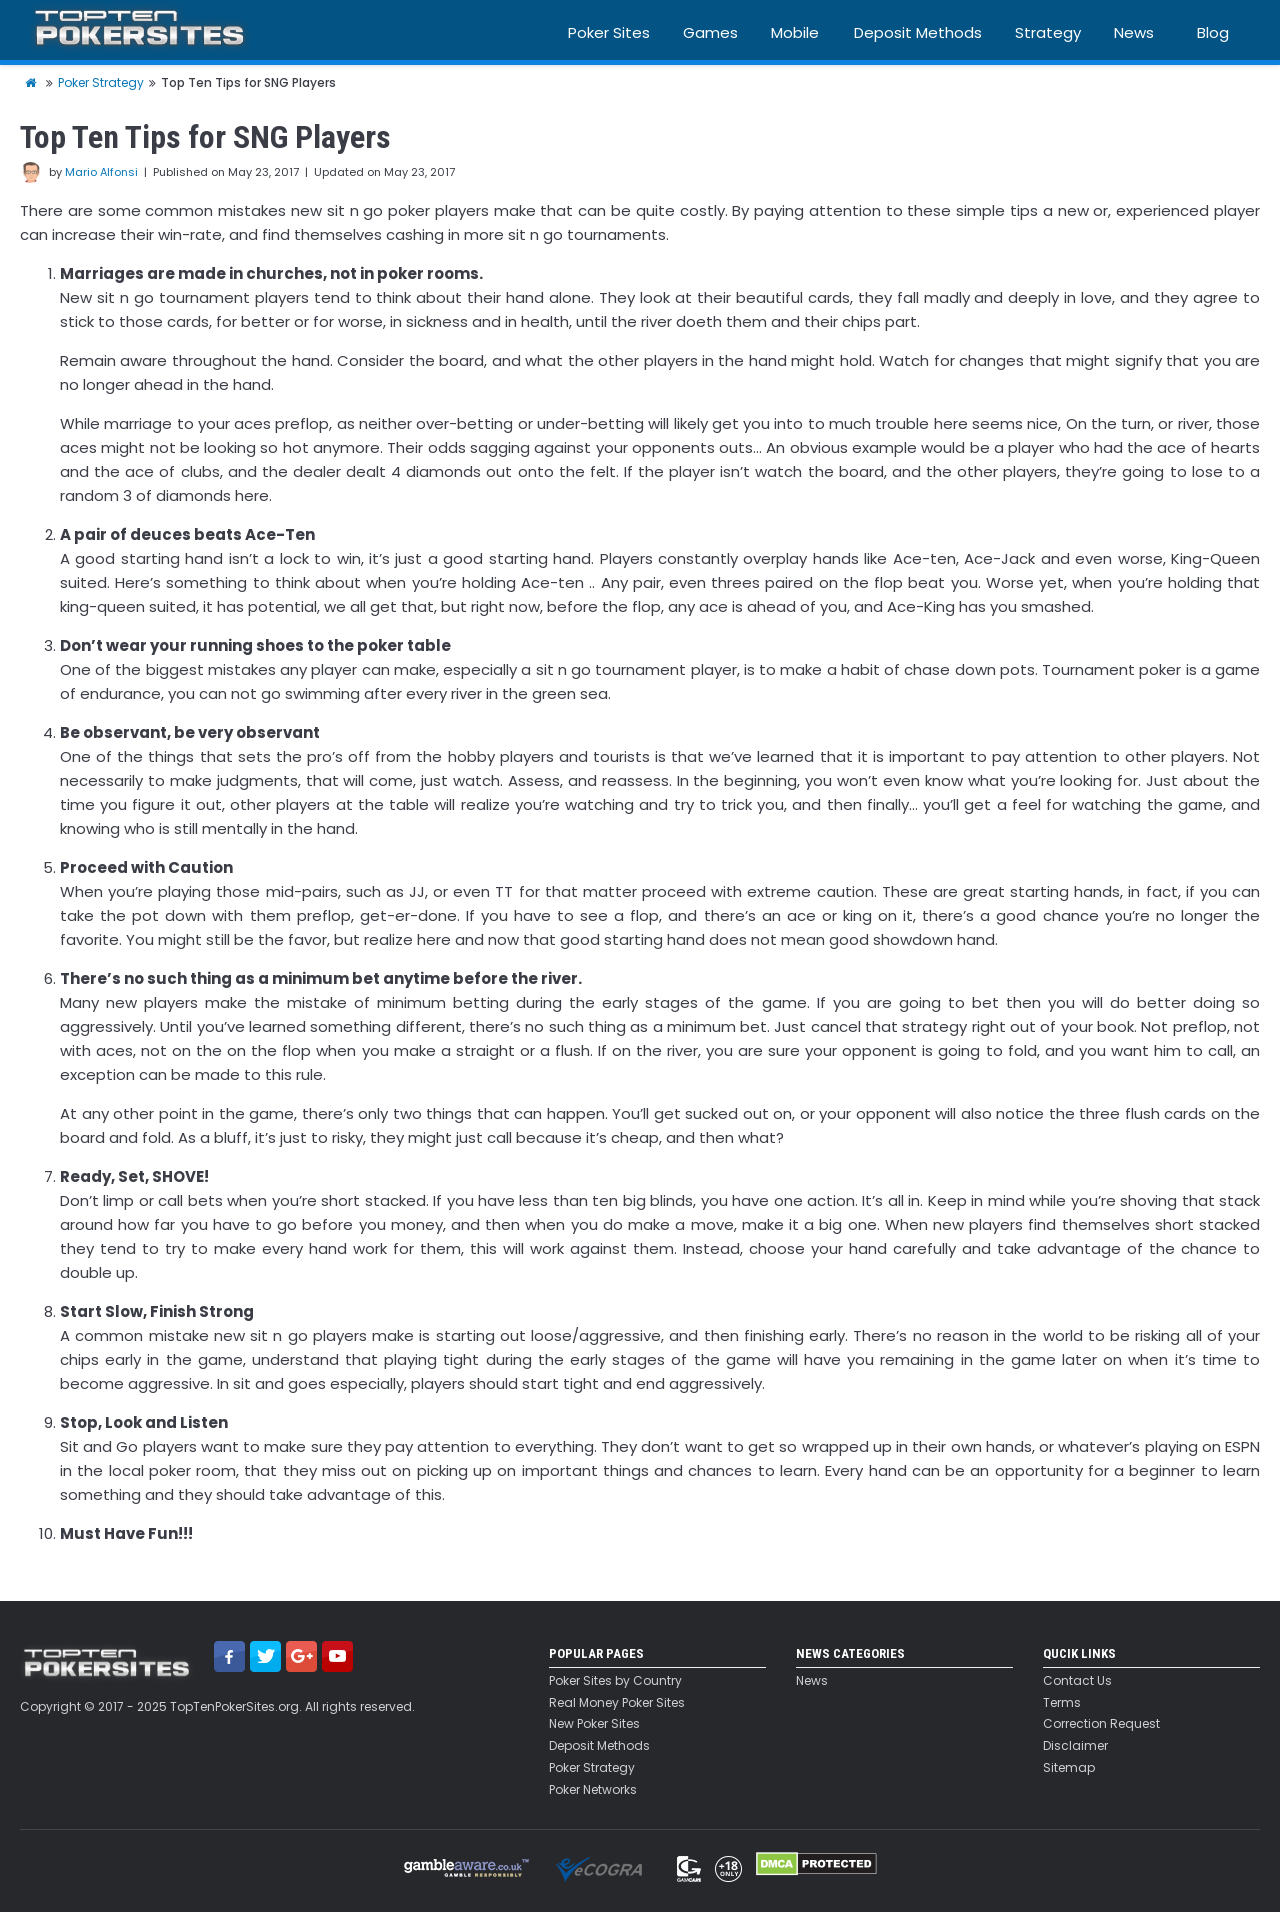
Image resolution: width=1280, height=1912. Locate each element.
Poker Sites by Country (615, 1681)
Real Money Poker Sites (617, 1703)
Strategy (1048, 32)
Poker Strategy (592, 1768)
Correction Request (1101, 1724)
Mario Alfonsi (101, 172)
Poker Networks (593, 1790)
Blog (1213, 32)
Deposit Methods (918, 32)
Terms (1062, 1703)
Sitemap (1069, 1768)
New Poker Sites (594, 1724)
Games (710, 32)
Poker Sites (609, 32)
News (1134, 32)
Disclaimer (1075, 1746)
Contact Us (1077, 1681)
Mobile (795, 32)
